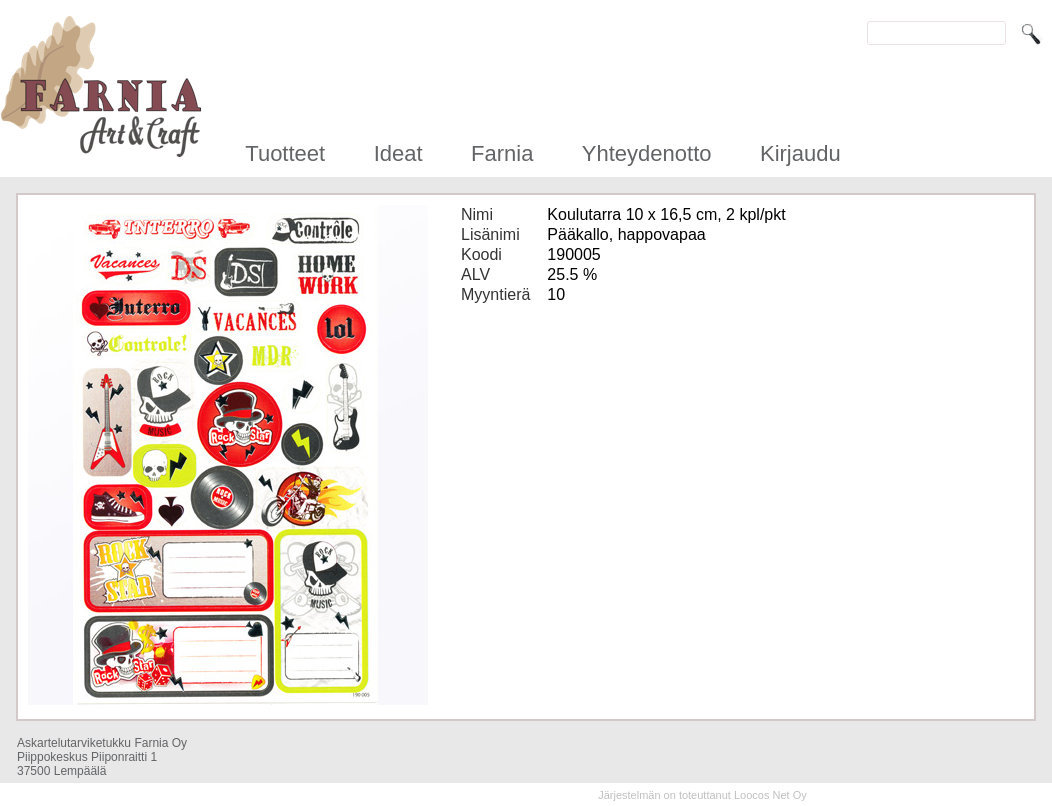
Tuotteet (285, 153)
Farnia (502, 153)
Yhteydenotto (647, 153)
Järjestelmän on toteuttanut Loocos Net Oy (702, 795)
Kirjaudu (800, 153)
